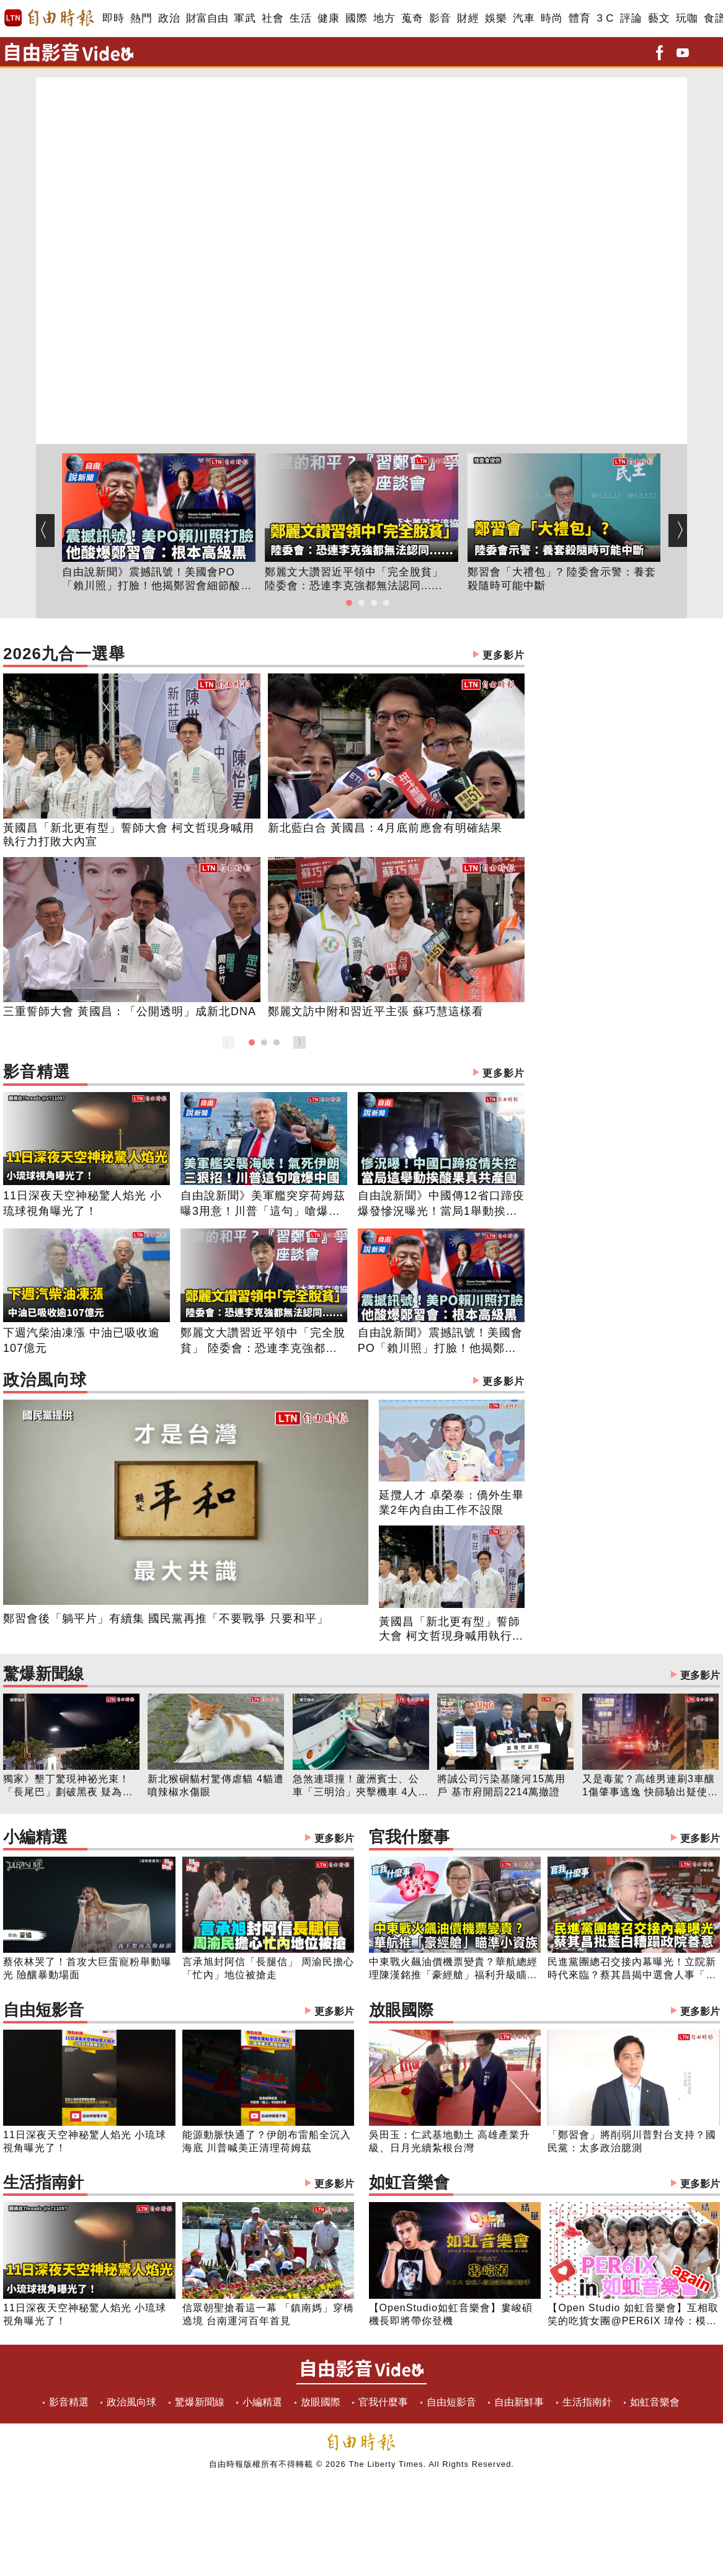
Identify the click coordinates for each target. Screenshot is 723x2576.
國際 (356, 18)
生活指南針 (178, 2184)
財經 (468, 18)
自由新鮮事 (519, 2402)
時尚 (551, 18)
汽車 (523, 18)
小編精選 (178, 1838)
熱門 (141, 18)
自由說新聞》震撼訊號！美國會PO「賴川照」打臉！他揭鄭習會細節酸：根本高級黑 (157, 579)
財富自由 (207, 18)
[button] (349, 603)
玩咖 (687, 18)
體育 (579, 18)
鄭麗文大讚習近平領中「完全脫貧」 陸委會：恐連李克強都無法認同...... (354, 579)
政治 (169, 18)
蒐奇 (412, 18)
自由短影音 (178, 2011)
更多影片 (503, 655)
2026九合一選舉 (264, 655)
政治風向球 (264, 1381)
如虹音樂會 (544, 2184)
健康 (328, 18)
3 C (605, 18)
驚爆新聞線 (361, 1675)
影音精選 (264, 1073)
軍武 (244, 18)
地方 (384, 18)
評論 (631, 18)
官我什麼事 (544, 1838)
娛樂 (496, 18)
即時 (113, 18)
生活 (300, 18)
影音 (440, 18)
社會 (272, 18)
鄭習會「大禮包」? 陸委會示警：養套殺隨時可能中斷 (562, 579)
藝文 (659, 18)
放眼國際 (544, 2011)
